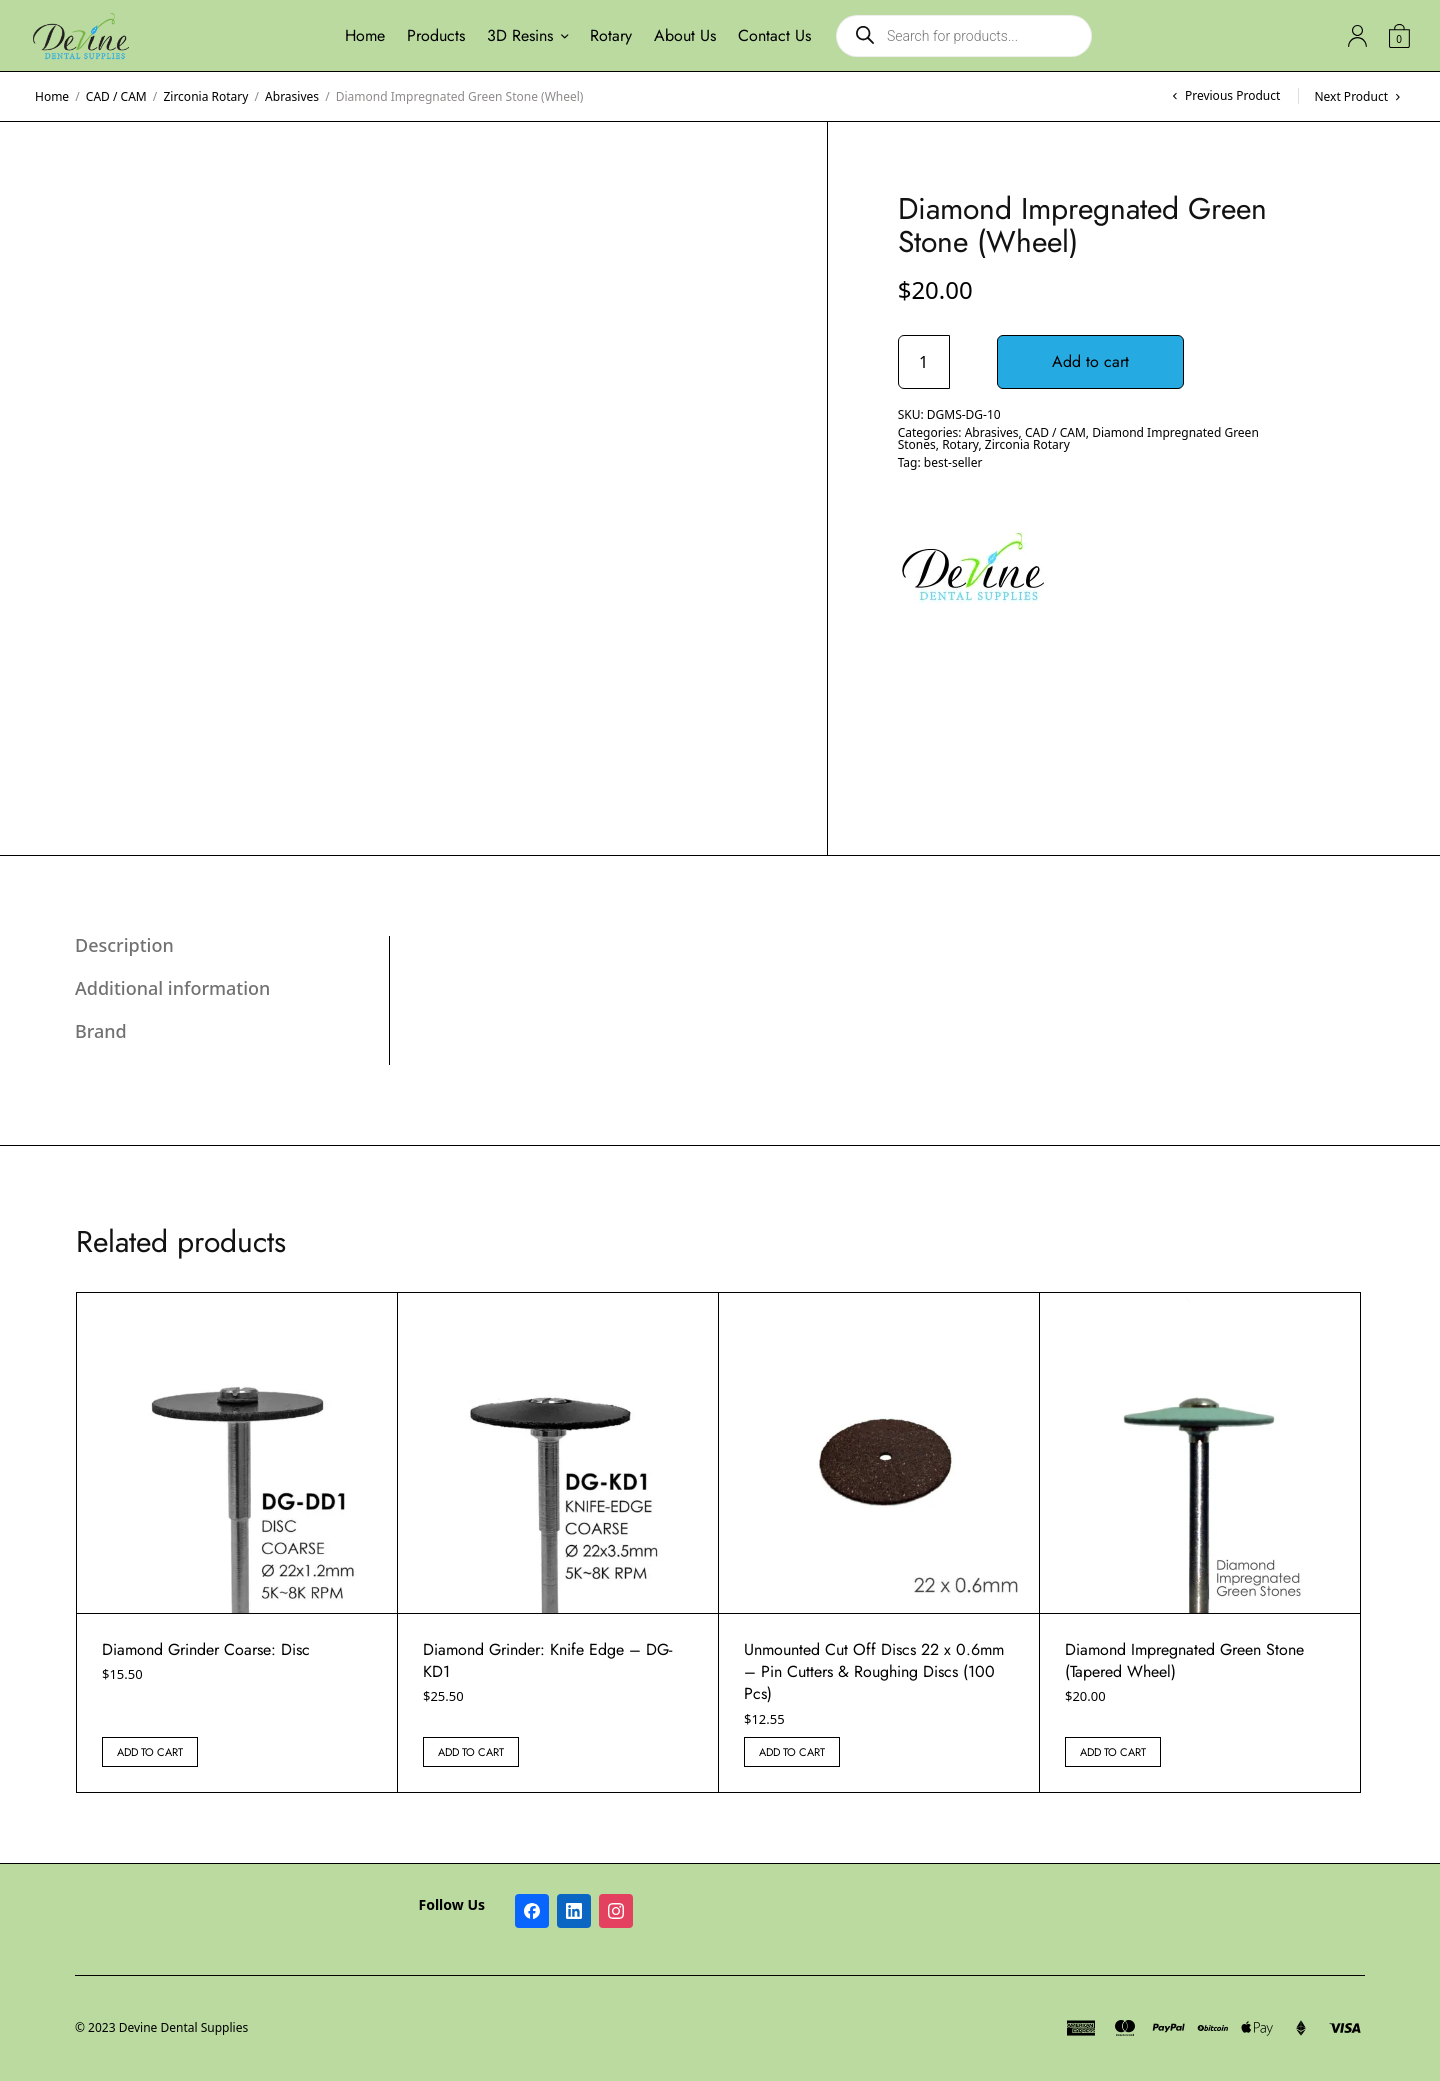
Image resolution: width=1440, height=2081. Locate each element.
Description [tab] (124, 945)
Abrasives (292, 96)
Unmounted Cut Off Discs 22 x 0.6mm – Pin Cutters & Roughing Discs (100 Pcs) (874, 1672)
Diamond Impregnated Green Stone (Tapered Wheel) (1184, 1660)
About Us (685, 35)
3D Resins (520, 35)
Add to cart (1091, 361)
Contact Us (774, 35)
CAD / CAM (116, 96)
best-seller (953, 462)
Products (436, 35)
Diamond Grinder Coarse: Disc (206, 1649)
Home (365, 35)
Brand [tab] (101, 1031)
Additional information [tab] (172, 988)
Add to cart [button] (150, 1752)
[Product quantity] (924, 362)
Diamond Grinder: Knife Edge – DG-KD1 (547, 1660)
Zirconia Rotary (205, 96)
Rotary (611, 35)
